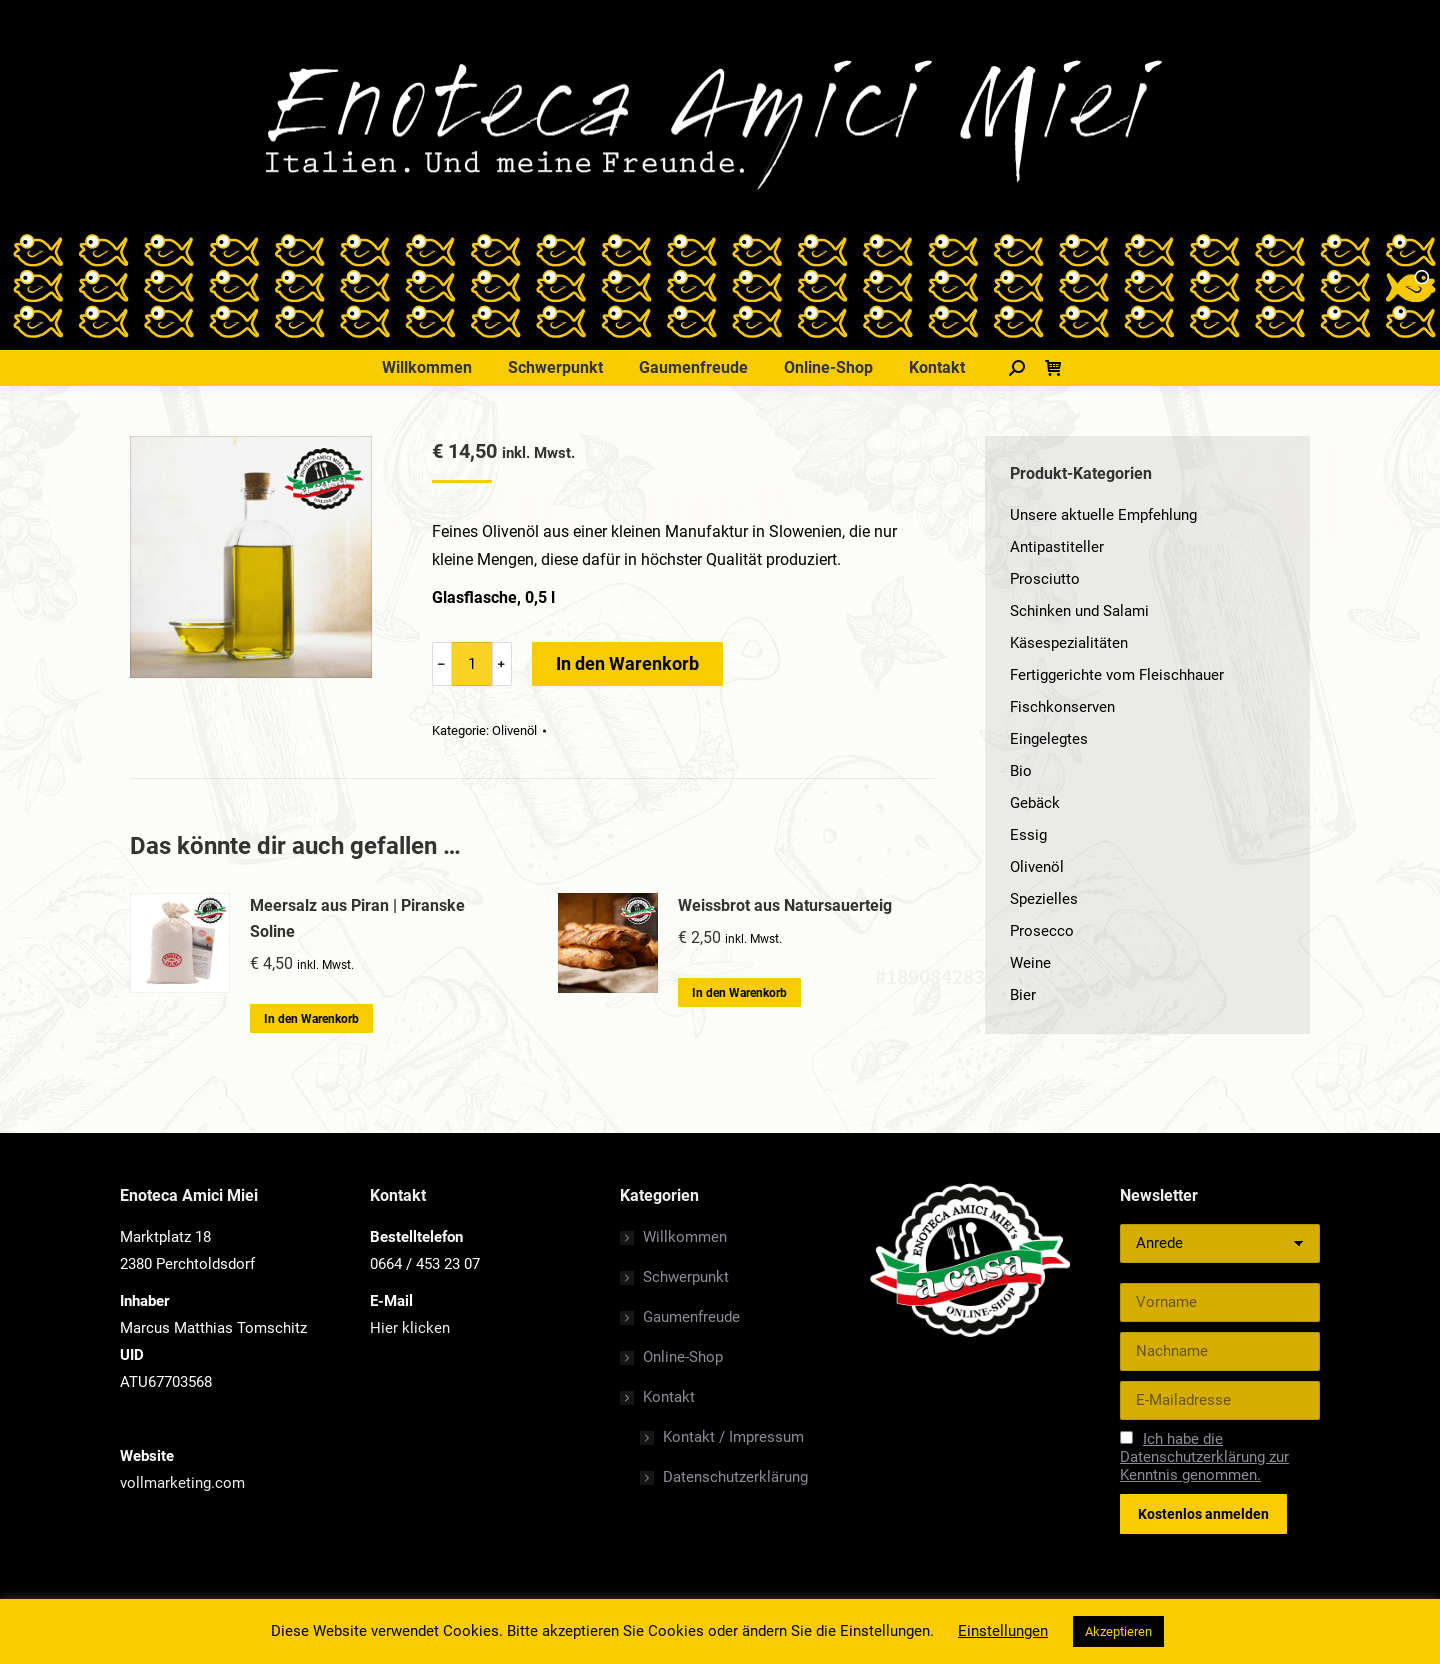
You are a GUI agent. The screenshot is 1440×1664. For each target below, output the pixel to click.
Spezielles (1044, 899)
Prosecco (1042, 931)
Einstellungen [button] (1003, 1631)
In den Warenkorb (627, 663)
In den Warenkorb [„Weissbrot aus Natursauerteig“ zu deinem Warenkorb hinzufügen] (739, 993)
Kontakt (659, 1397)
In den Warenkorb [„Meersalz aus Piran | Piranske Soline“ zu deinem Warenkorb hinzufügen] (311, 1019)
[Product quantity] (472, 664)
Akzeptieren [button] (1118, 1631)
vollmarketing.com (182, 1483)
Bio (1021, 771)
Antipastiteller (1057, 547)
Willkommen (685, 1237)
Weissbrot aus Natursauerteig (785, 905)
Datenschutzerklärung (735, 1477)
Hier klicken (410, 1328)
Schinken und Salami (1079, 611)
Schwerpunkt (686, 1277)
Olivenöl (514, 730)
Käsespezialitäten (1069, 643)
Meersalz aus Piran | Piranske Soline (357, 918)
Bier (1023, 995)
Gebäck (1035, 803)
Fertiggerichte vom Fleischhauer (1117, 675)
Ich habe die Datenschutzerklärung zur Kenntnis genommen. (1204, 1457)
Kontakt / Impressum (733, 1437)
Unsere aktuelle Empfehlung (1103, 515)
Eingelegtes (1049, 739)
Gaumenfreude (691, 1317)
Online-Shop (683, 1357)
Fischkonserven (1062, 707)
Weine (1030, 963)
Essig (1028, 835)
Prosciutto (1045, 579)
